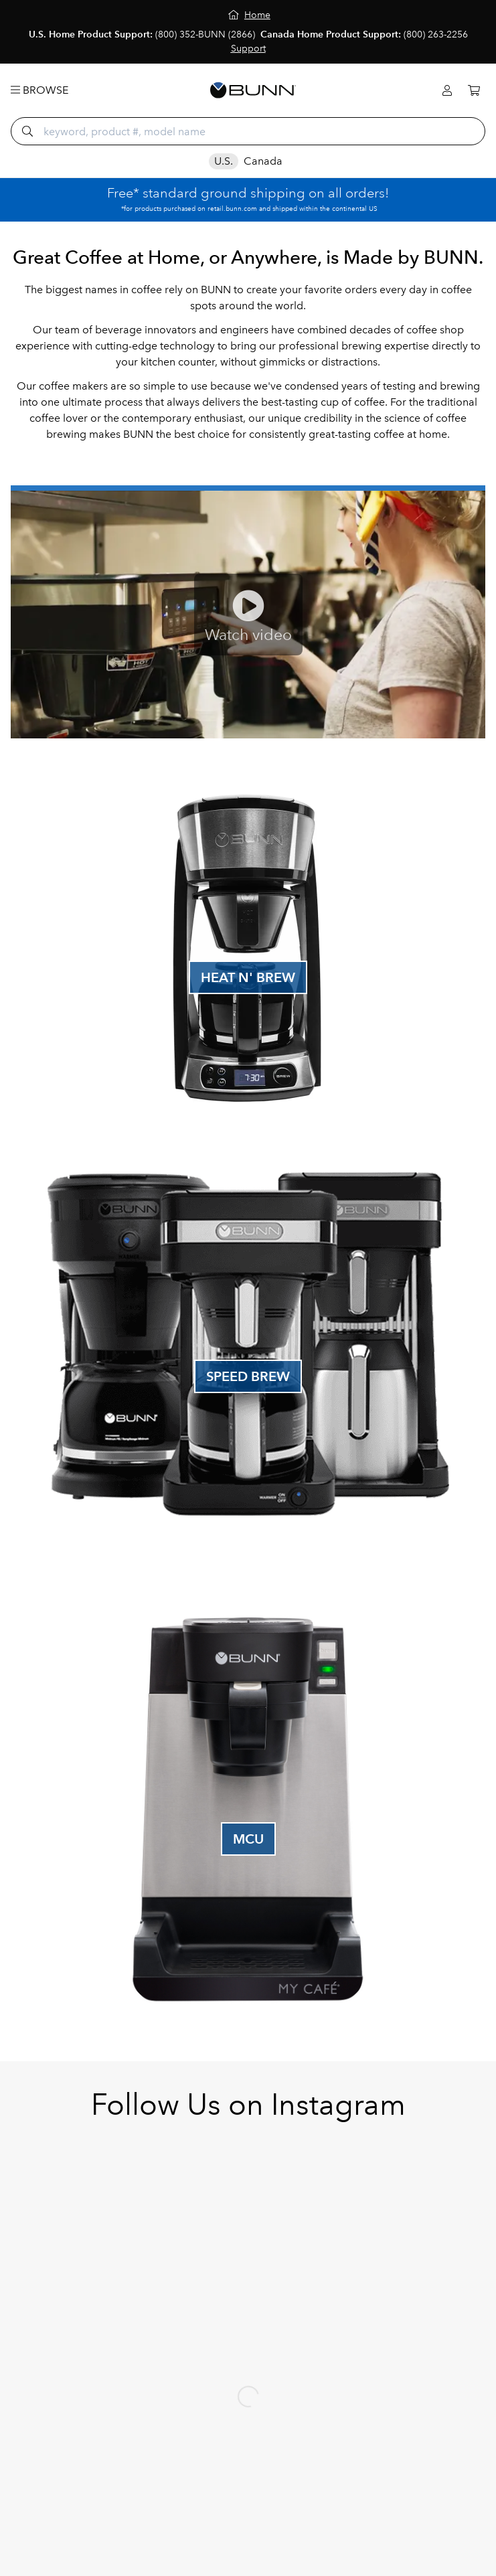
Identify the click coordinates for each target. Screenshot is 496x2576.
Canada (263, 161)
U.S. (223, 161)
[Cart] (474, 91)
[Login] (447, 91)
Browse (39, 90)
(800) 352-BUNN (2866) (205, 34)
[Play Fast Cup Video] (248, 614)
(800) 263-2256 (436, 34)
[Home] (249, 15)
